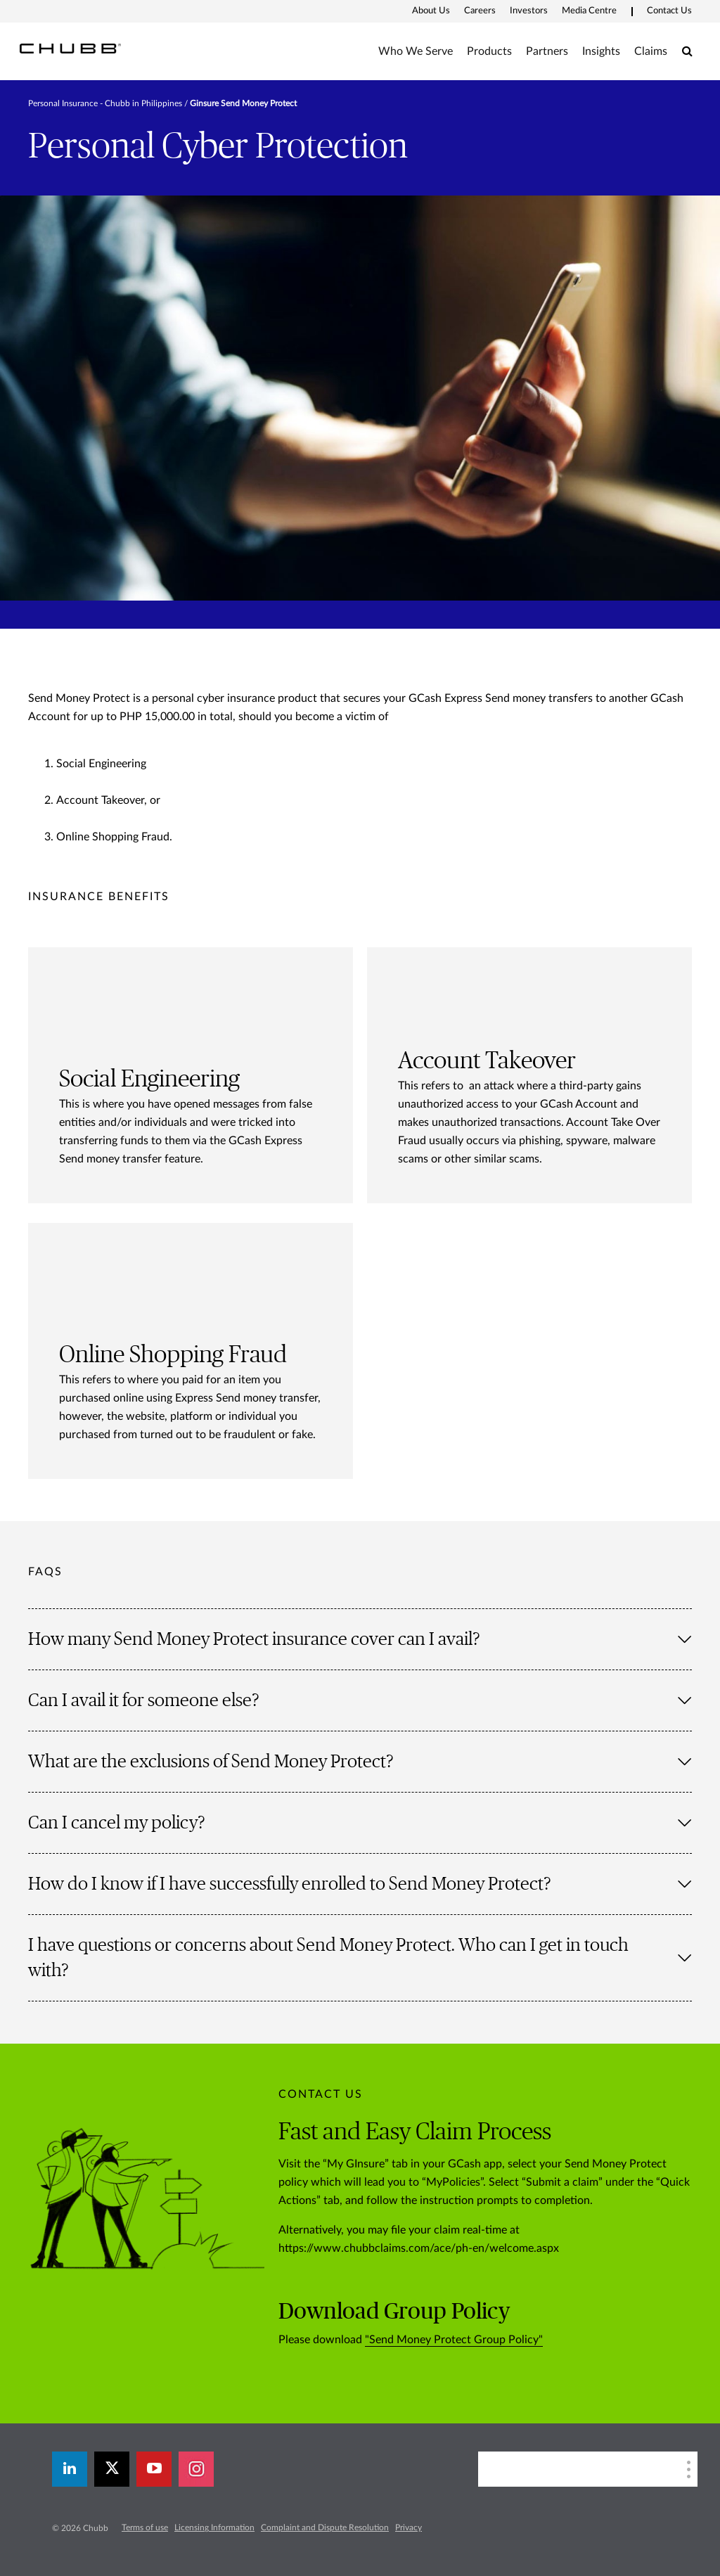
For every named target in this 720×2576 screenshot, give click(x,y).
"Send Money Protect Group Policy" (454, 2339)
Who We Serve (415, 51)
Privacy (408, 2527)
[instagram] (196, 2469)
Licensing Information (214, 2527)
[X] (111, 2469)
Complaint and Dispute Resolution (325, 2527)
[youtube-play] (154, 2469)
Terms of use (145, 2527)
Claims (650, 51)
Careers (480, 10)
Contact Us (669, 10)
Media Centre (589, 10)
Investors (529, 10)
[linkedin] (69, 2469)
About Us (431, 10)
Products (489, 51)
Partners (547, 51)
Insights (601, 51)
